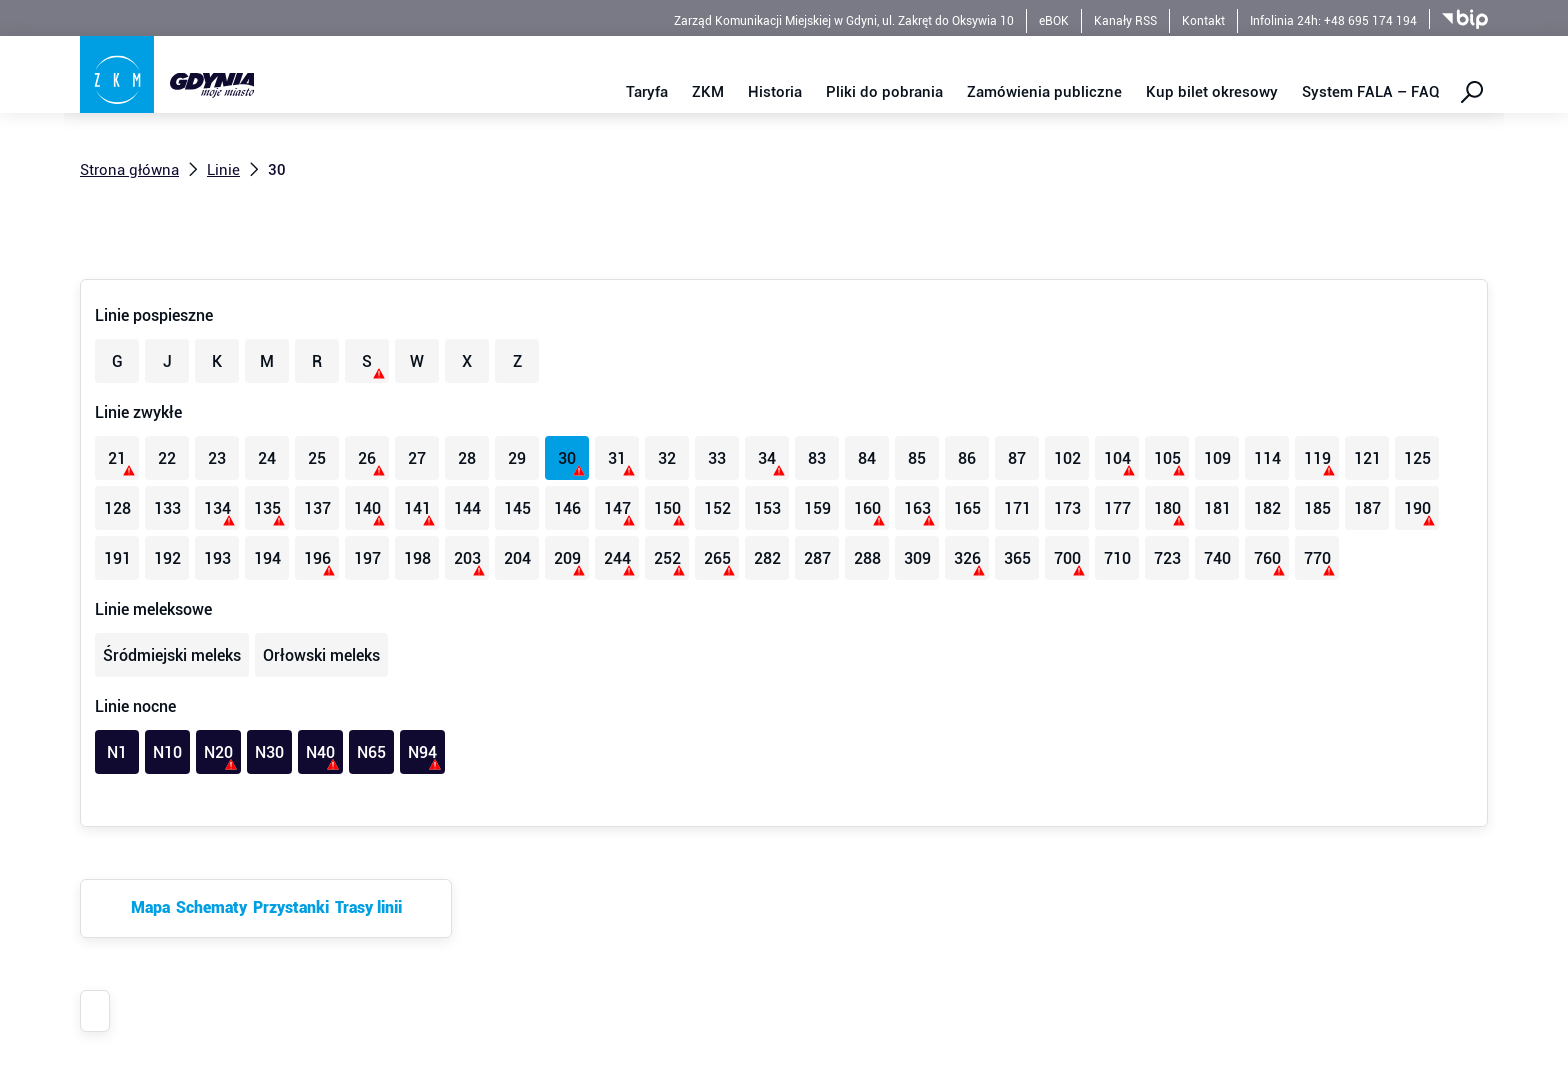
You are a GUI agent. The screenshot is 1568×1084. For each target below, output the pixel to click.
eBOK (1054, 21)
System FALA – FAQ (1371, 92)
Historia (775, 92)
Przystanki (291, 907)
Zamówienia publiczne (1044, 92)
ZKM (708, 92)
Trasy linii (368, 907)
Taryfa (647, 92)
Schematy (211, 907)
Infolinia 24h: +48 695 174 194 (1333, 21)
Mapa (150, 907)
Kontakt (1203, 21)
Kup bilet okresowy (1212, 92)
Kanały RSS (1125, 21)
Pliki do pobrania (884, 92)
